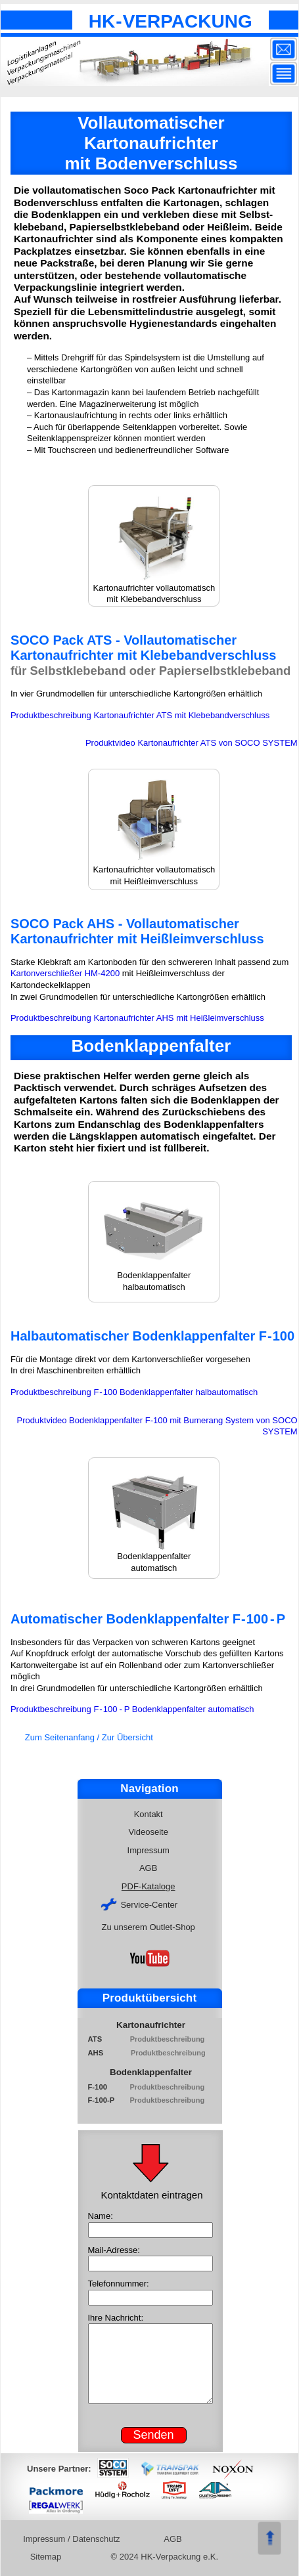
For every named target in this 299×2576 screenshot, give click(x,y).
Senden (153, 2434)
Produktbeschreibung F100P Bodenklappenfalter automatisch (132, 1709)
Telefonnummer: (118, 2283)
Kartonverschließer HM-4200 (65, 973)
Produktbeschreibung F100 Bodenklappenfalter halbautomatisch (134, 1392)
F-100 (101, 2087)
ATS (102, 2039)
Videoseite (149, 1832)
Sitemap (47, 2557)
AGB (149, 1868)
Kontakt (150, 1814)
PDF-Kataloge (149, 1886)
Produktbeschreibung (168, 2039)
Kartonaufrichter (150, 2025)
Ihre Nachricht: (116, 2318)
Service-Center (140, 1904)
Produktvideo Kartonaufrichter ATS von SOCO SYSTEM (191, 743)
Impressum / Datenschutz (73, 2539)
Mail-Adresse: (114, 2250)
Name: (100, 2216)
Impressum (149, 1850)
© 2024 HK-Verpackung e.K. (165, 2557)
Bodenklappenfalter (151, 2072)
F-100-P (101, 2100)
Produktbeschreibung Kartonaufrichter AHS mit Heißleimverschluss (137, 1018)
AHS (102, 2053)
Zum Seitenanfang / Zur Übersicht (89, 1737)
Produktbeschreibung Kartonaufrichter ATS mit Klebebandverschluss (140, 715)
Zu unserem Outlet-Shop (150, 1927)
